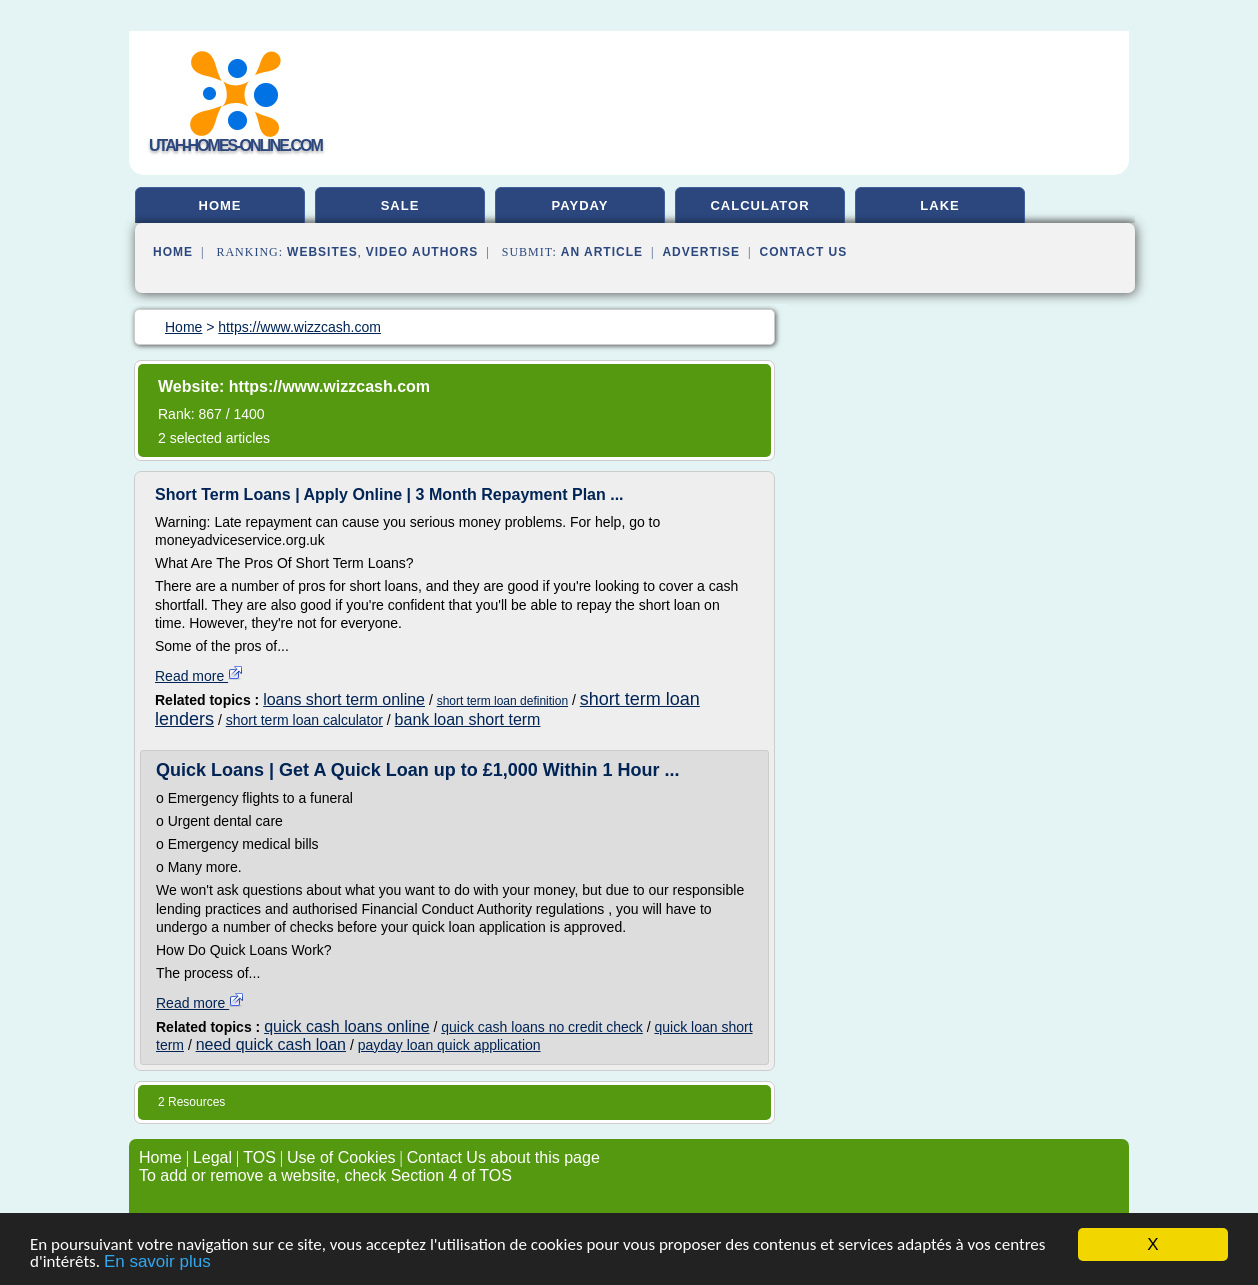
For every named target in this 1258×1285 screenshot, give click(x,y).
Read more (199, 676)
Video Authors (422, 252)
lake (939, 205)
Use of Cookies (341, 1157)
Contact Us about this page (503, 1157)
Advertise (701, 252)
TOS (259, 1157)
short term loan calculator (304, 720)
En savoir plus (157, 1262)
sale (400, 205)
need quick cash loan (271, 1044)
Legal (212, 1157)
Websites (322, 252)
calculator (759, 205)
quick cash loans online (346, 1026)
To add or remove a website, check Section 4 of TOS (325, 1175)
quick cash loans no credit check (542, 1027)
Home (173, 252)
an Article (602, 252)
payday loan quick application (449, 1045)
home (220, 205)
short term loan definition (502, 701)
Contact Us (804, 252)
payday (580, 205)
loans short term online (344, 699)
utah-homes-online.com (235, 145)
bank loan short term (468, 719)
